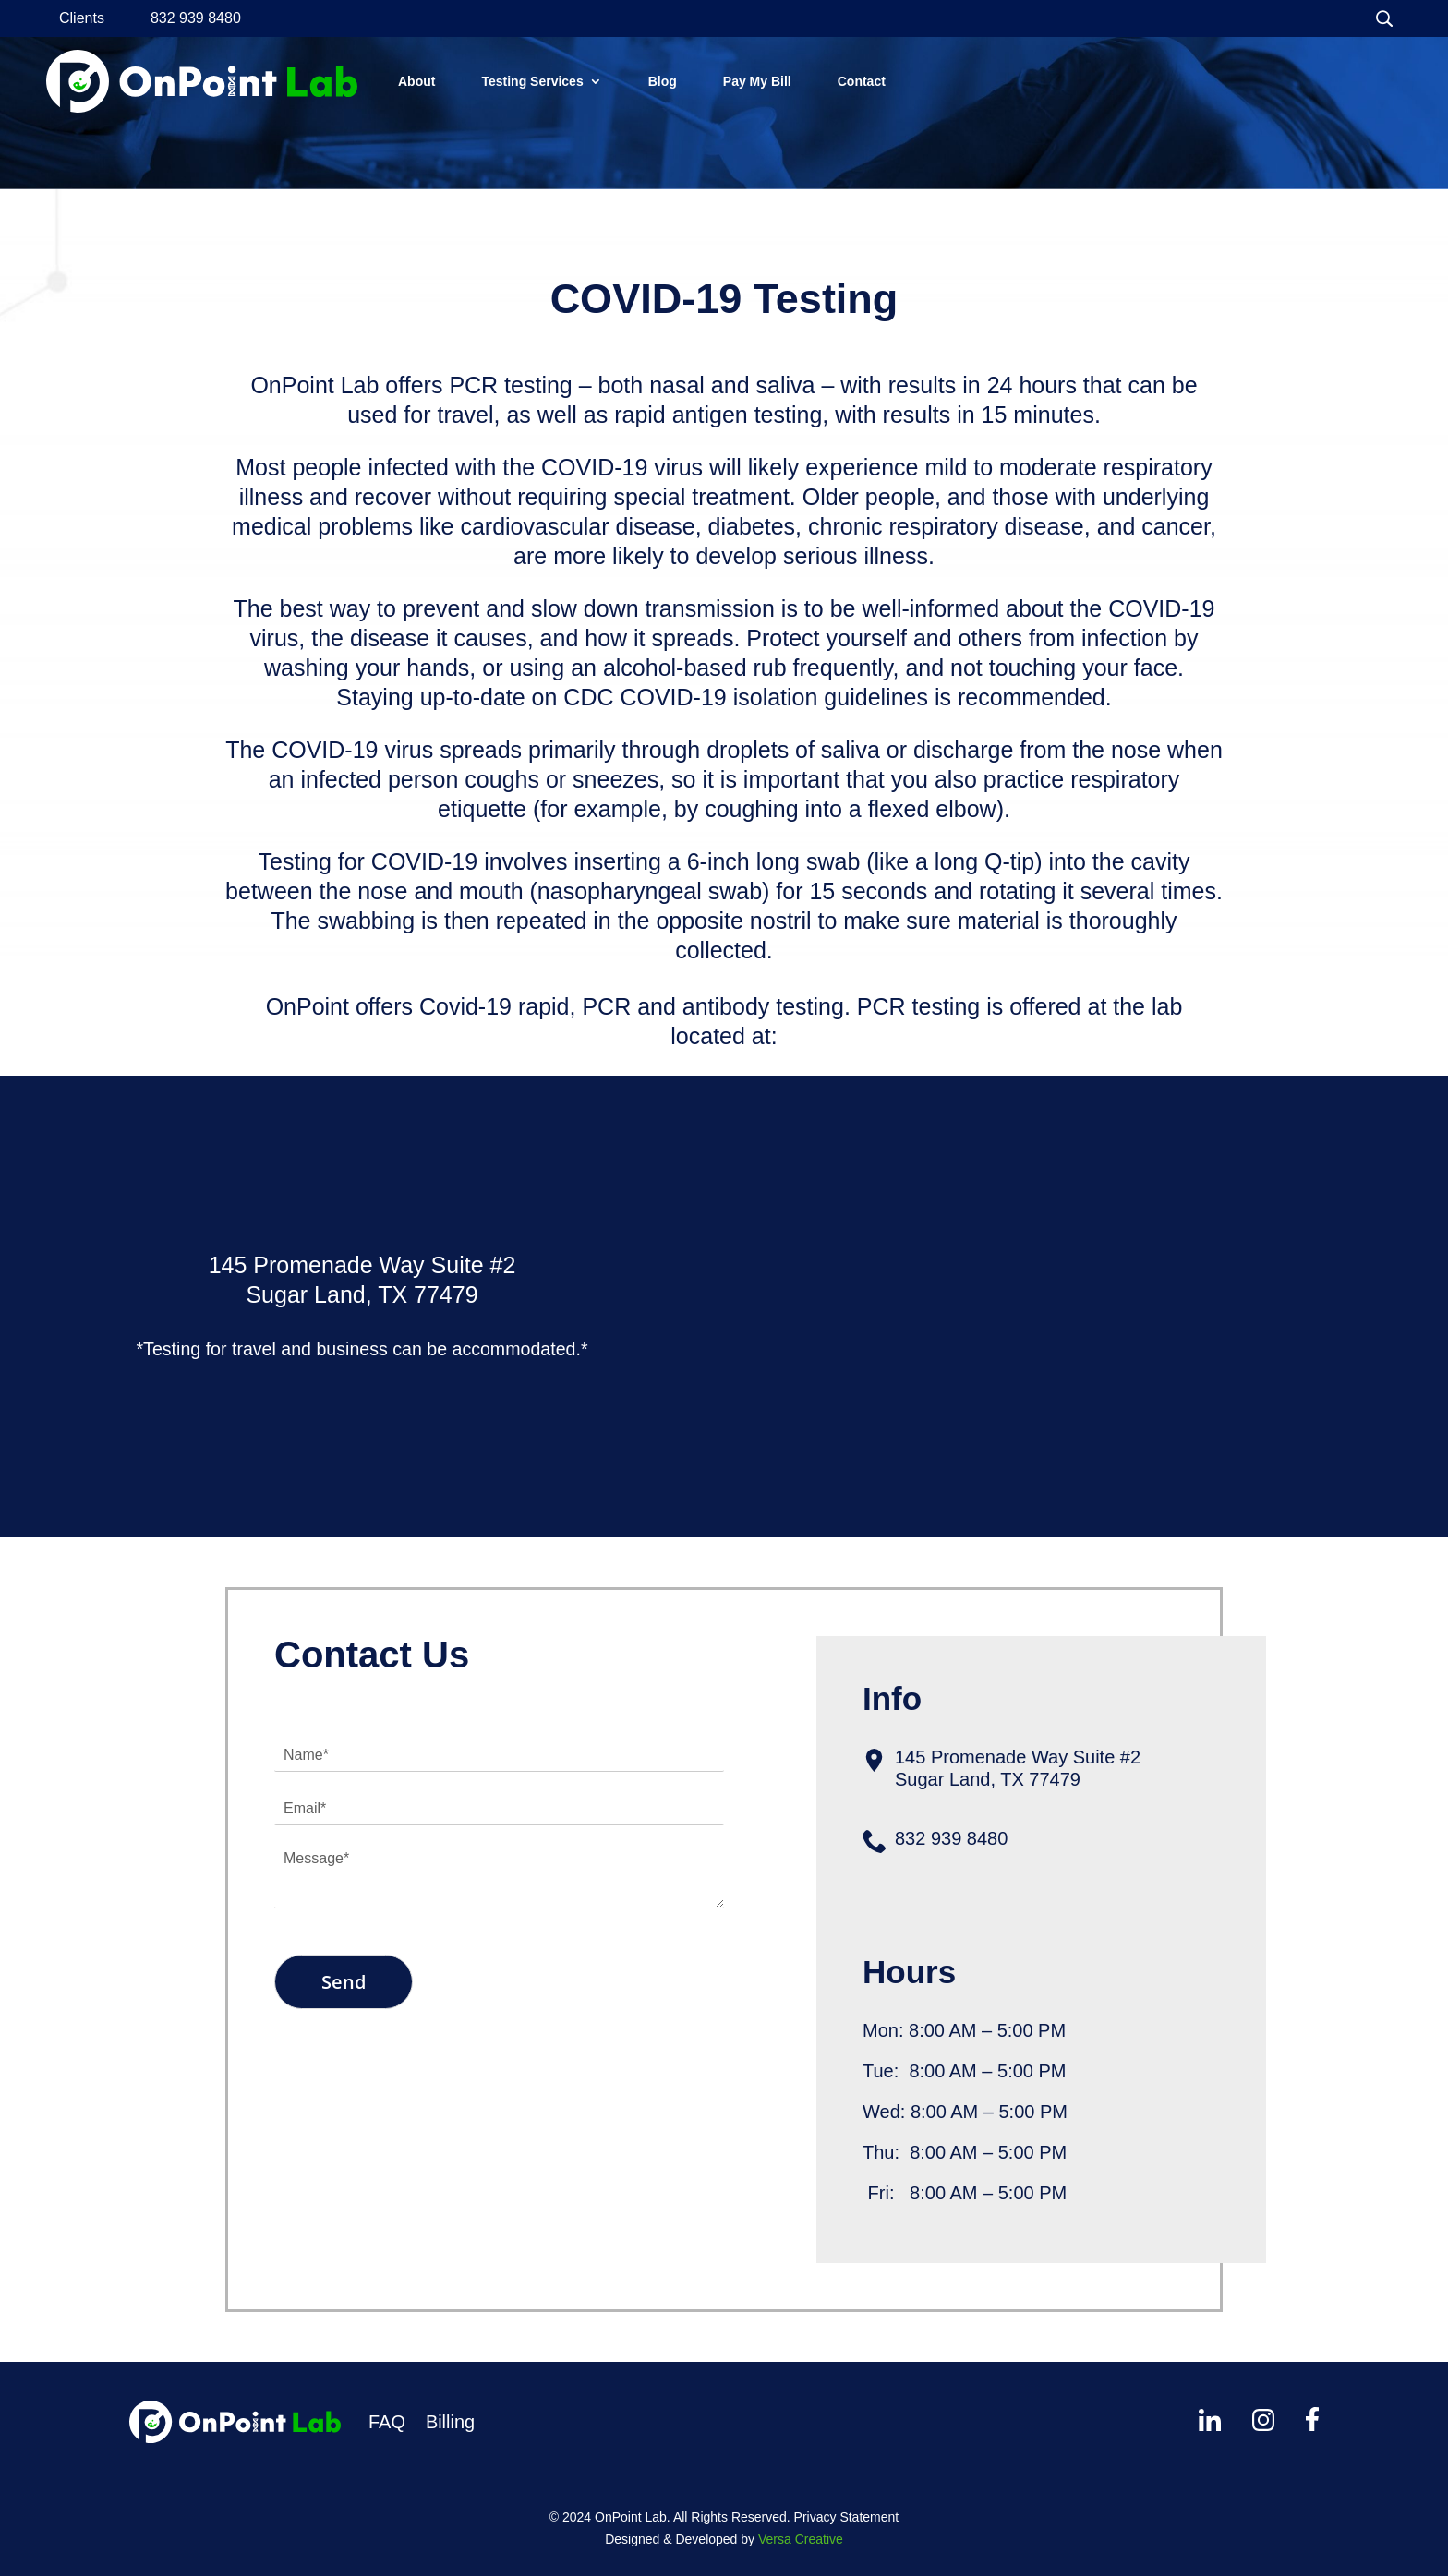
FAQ (386, 2422)
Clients (81, 19)
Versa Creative (800, 2539)
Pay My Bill (757, 81)
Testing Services (532, 81)
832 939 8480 (196, 19)
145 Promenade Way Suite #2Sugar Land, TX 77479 (1017, 1768)
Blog (662, 81)
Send (343, 1981)
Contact (862, 81)
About (416, 81)
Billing (450, 2422)
